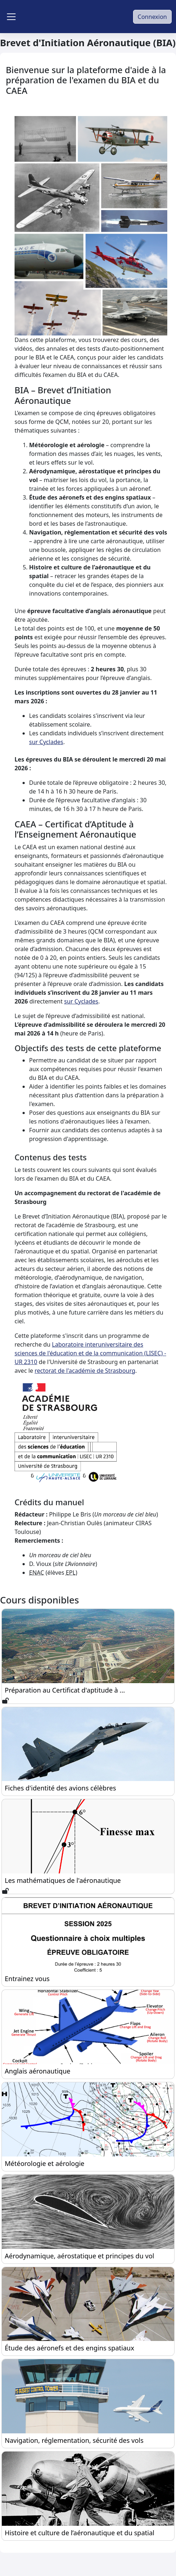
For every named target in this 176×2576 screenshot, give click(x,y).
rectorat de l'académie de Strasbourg (85, 1371)
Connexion (152, 17)
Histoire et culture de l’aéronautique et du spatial (79, 2532)
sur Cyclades (46, 742)
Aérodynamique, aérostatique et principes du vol (79, 2255)
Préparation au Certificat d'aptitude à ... (65, 1690)
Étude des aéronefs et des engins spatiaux (69, 2348)
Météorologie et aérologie (44, 2163)
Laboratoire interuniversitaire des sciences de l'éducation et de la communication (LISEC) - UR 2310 (90, 1353)
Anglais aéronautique (37, 2071)
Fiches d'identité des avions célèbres (60, 1788)
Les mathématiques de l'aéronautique (63, 1880)
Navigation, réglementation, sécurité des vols (74, 2440)
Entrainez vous (27, 1978)
